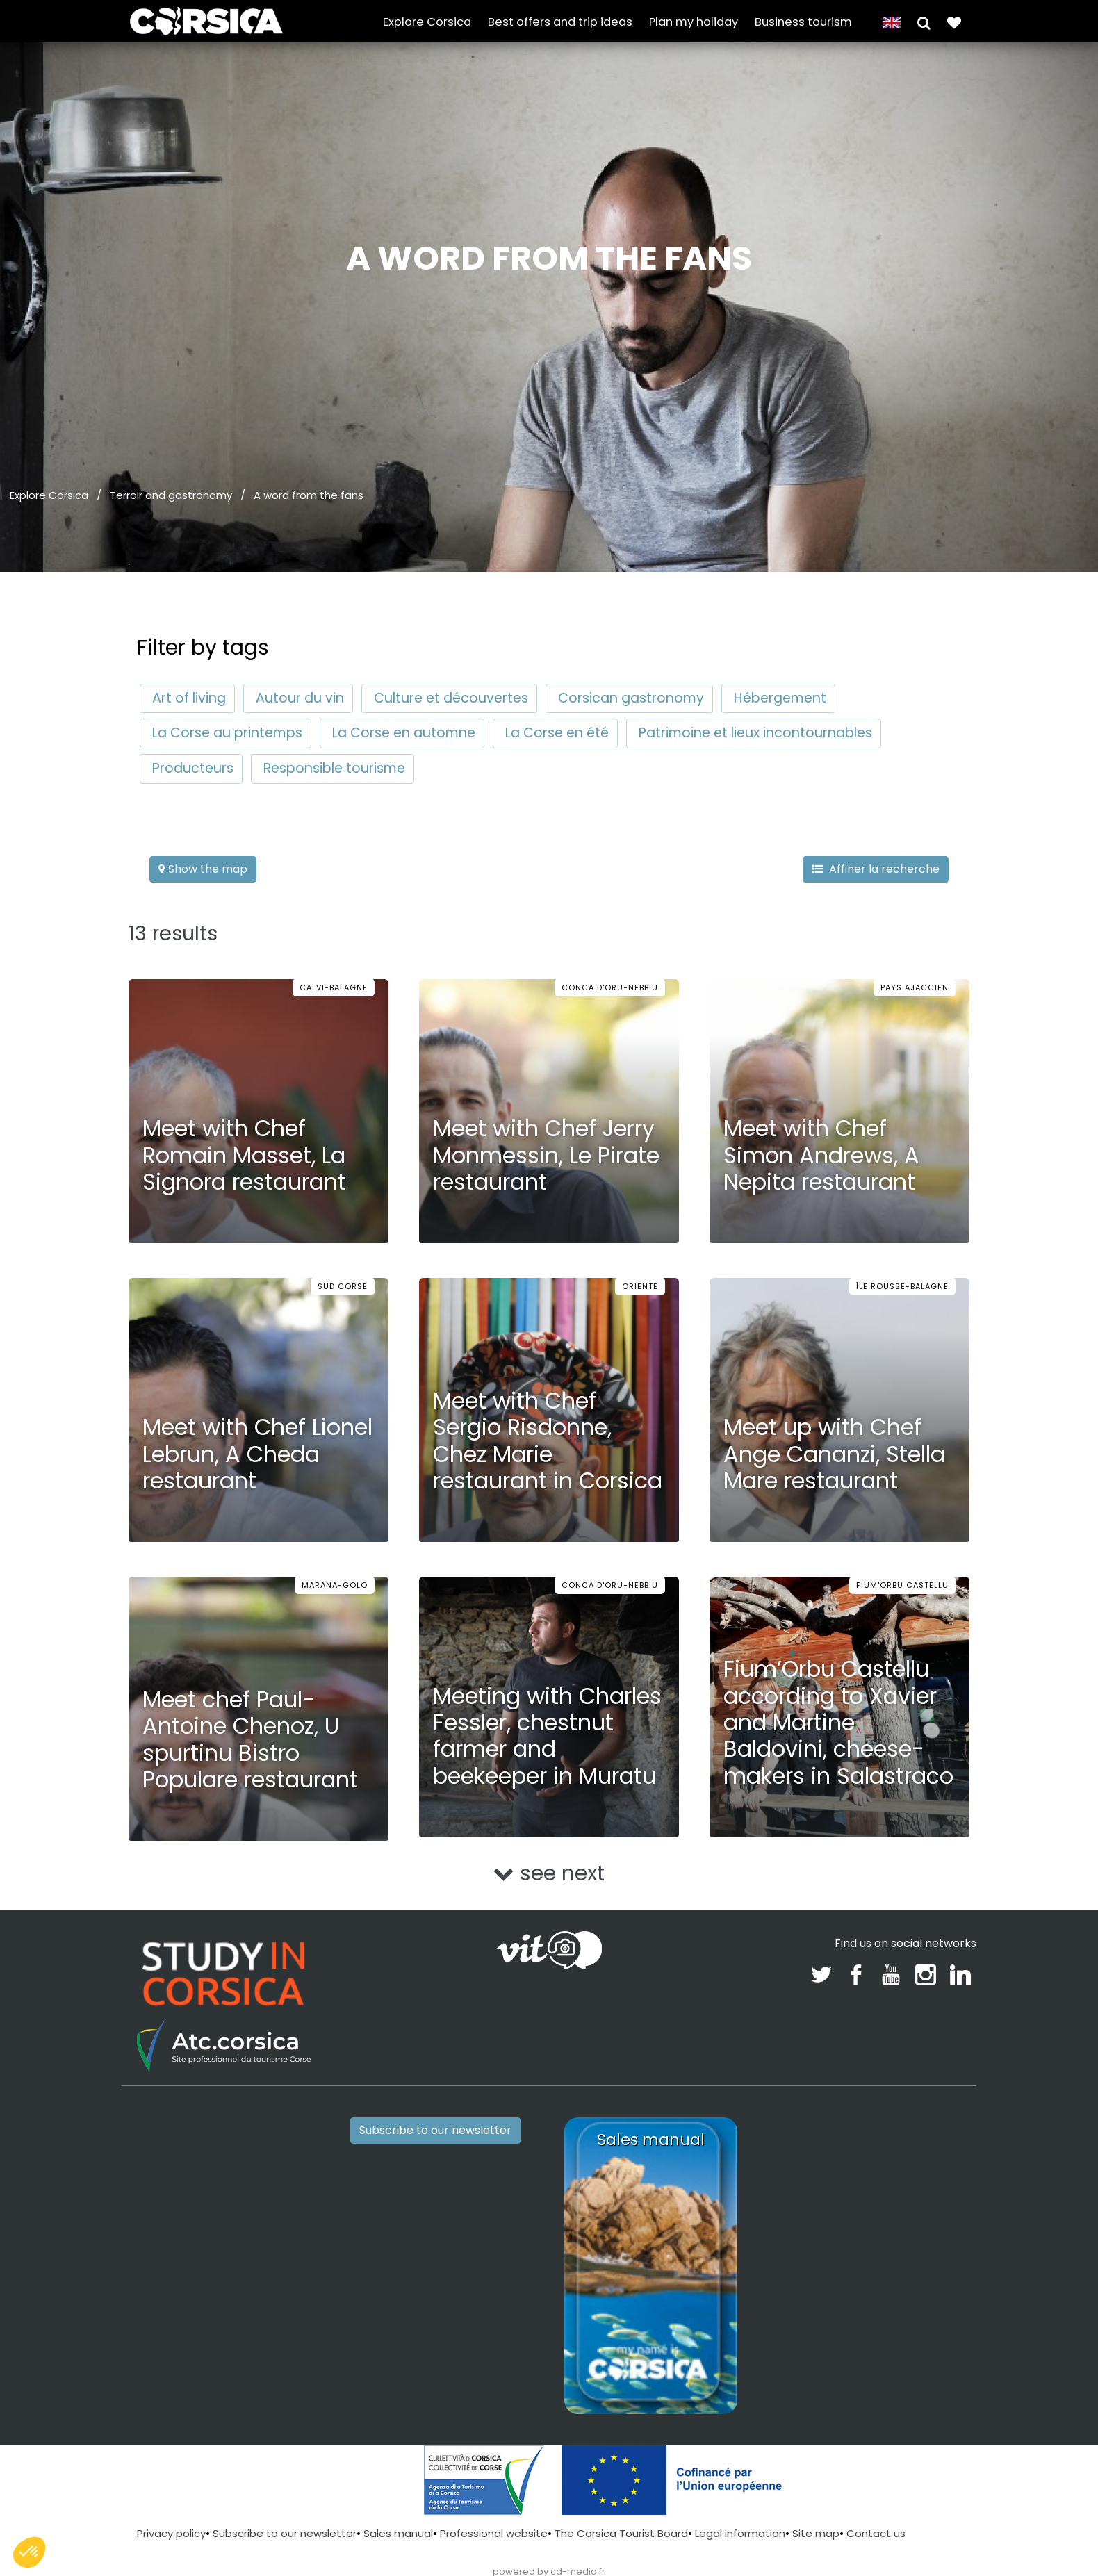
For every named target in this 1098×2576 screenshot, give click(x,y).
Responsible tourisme (334, 768)
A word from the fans (308, 495)
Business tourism (803, 22)
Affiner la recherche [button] (876, 869)
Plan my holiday (693, 22)
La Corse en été (557, 732)
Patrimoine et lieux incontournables (755, 732)
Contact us (876, 2533)
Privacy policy (171, 2533)
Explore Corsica (427, 22)
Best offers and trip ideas (560, 22)
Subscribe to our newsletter (435, 2130)
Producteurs (192, 768)
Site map (815, 2533)
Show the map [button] (202, 869)
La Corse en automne (403, 732)
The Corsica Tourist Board (621, 2533)
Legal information (740, 2533)
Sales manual (398, 2533)
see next (549, 1873)
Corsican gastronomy (631, 698)
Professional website (494, 2533)
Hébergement (780, 698)
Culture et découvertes (451, 698)
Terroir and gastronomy (171, 495)
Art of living (189, 698)
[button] (924, 22)
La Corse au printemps (227, 732)
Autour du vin (300, 698)
